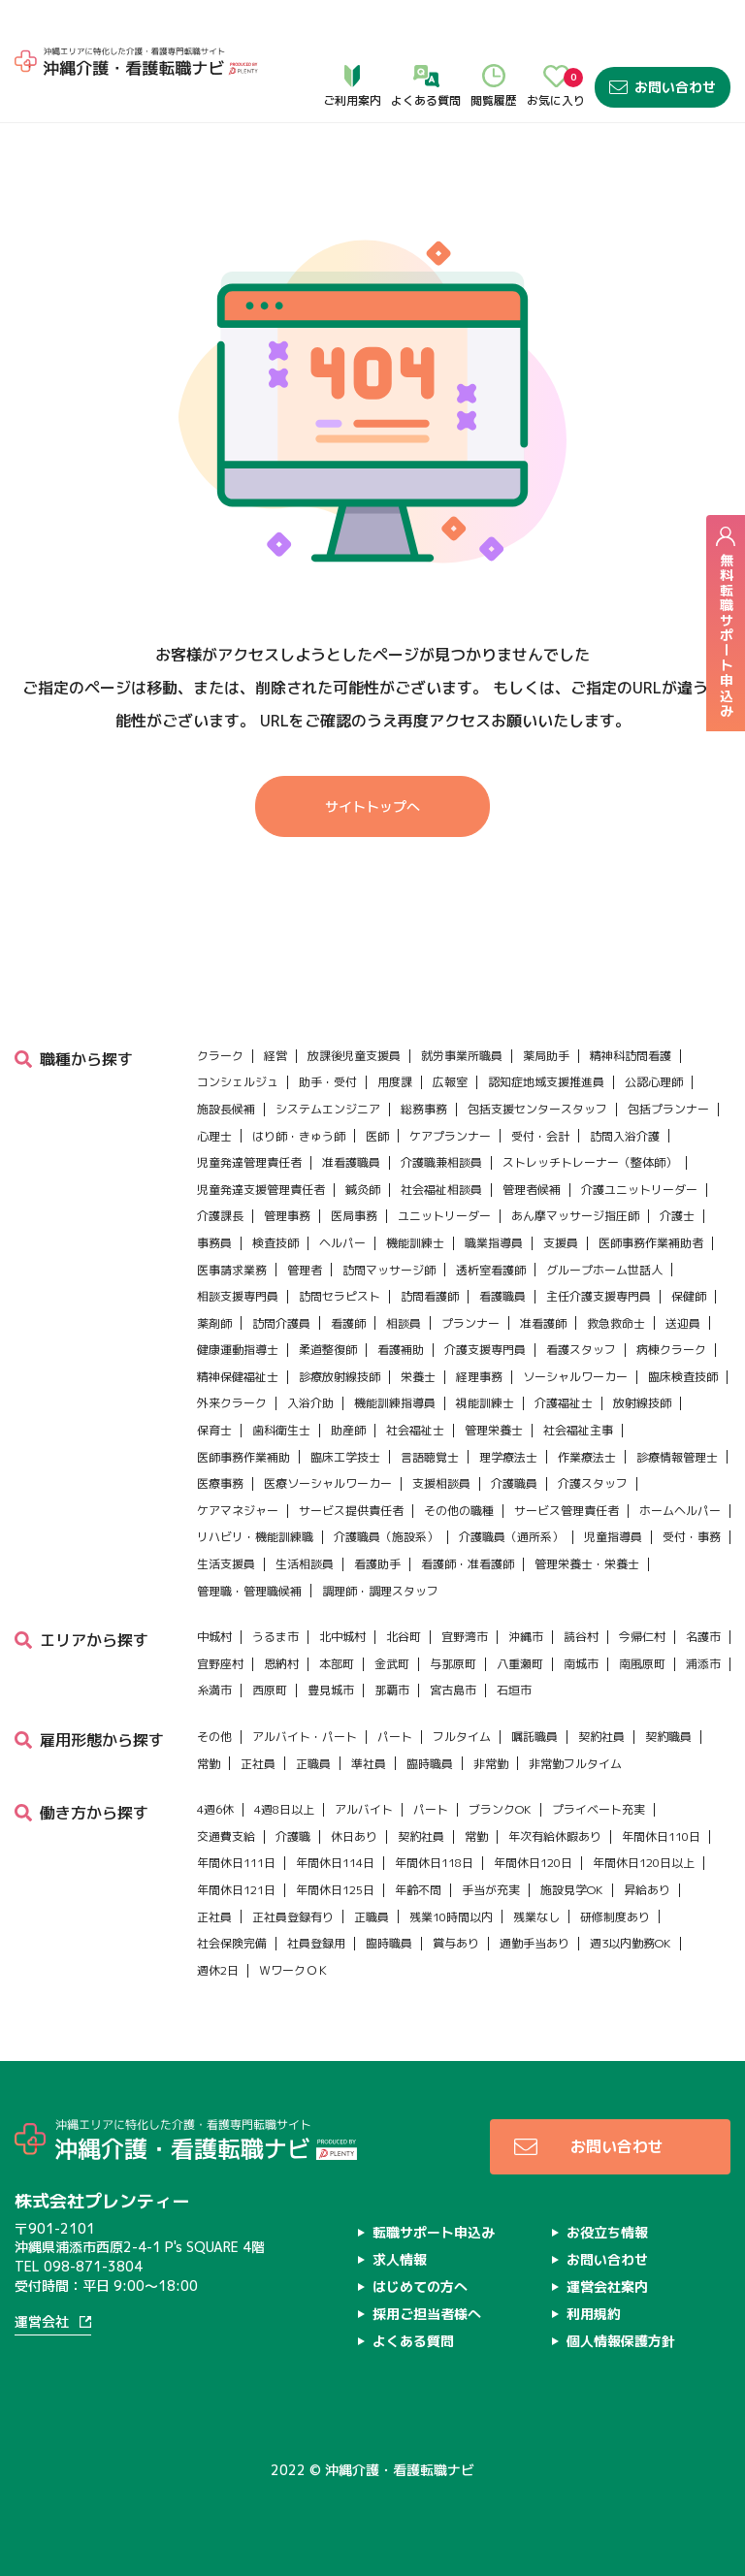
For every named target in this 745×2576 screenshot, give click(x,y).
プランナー (470, 1279)
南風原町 (642, 1619)
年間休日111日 (236, 1819)
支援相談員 (441, 1440)
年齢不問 (418, 1845)
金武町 (391, 1619)
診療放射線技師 (339, 1332)
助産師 (348, 1386)
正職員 (313, 1719)
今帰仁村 (642, 1593)
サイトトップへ (372, 807)
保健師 (688, 1252)
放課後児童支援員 (354, 1011)
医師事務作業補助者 (651, 1198)
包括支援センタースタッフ (537, 1064)
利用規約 (594, 2269)
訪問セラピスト (339, 1252)
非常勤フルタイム (575, 1719)
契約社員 (601, 1692)
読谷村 (581, 1593)
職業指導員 (494, 1198)
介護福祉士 (563, 1359)
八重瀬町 (520, 1619)
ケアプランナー (450, 1091)
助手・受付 (328, 1038)
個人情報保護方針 (621, 2296)
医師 (377, 1091)
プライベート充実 (598, 1765)
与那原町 (453, 1619)
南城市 (581, 1619)
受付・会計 (540, 1091)
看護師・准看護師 (467, 1519)
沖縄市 (525, 1593)
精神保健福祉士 (237, 1332)
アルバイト (364, 1765)
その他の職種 (459, 1466)
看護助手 (377, 1519)
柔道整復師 (328, 1306)
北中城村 (342, 1593)
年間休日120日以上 (644, 1819)
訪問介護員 (281, 1279)
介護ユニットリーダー (639, 1145)
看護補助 (400, 1306)
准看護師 (543, 1279)
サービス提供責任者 (351, 1466)
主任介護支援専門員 (598, 1252)
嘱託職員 (534, 1692)
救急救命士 (616, 1279)
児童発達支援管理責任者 (261, 1145)
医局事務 (354, 1172)
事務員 (214, 1198)
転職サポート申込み (433, 2187)
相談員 (403, 1279)
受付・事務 (692, 1493)
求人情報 (399, 2215)
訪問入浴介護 (625, 1091)
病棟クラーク (671, 1306)
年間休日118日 (434, 1819)
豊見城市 (331, 1646)
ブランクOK (500, 1765)
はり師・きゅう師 (298, 1091)
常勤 (208, 1719)
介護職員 (514, 1440)
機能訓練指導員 (395, 1359)
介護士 (677, 1172)
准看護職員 (351, 1119)
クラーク (220, 1011)
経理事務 (479, 1332)
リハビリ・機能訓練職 (255, 1493)
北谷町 (403, 1593)
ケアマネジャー (237, 1466)
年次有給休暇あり (554, 1792)
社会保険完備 (232, 1899)
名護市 (703, 1593)
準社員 (368, 1719)
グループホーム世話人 (604, 1225)
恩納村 (281, 1619)
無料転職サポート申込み (725, 622)
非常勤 (490, 1719)
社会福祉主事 (578, 1386)
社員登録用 (316, 1899)
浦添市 (703, 1619)
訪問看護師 (430, 1252)
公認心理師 (654, 1038)
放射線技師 (642, 1359)
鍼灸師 (362, 1145)
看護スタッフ (581, 1306)
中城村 (214, 1593)
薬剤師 (214, 1279)
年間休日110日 (661, 1792)
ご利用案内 (352, 39)
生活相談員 (304, 1519)
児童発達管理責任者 (249, 1119)
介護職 (292, 1792)
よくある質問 (426, 39)
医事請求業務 (232, 1225)
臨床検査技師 (683, 1332)
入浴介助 (310, 1359)
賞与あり (456, 1899)
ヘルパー (342, 1198)
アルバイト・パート (304, 1692)
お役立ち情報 (607, 2187)
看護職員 (502, 1252)
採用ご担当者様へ (426, 2269)
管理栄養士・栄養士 (586, 1519)
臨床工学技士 (345, 1412)
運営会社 (42, 2278)
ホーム (35, 96)
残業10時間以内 (451, 1872)
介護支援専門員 (485, 1306)
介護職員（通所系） (511, 1493)
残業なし (536, 1872)
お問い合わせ (662, 40)
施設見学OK (571, 1845)
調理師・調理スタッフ (380, 1546)
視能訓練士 (485, 1359)
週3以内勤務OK (630, 1899)
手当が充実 (491, 1845)
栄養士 (418, 1332)
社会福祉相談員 (441, 1145)
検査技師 (275, 1198)
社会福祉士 (415, 1386)
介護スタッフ (593, 1440)
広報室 (450, 1038)
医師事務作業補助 (243, 1412)
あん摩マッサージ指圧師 (575, 1172)
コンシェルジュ (237, 1038)
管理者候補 (531, 1145)
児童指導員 (613, 1493)
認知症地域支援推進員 (546, 1038)
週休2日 (218, 1925)
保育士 (214, 1386)
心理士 (214, 1091)
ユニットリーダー (444, 1172)
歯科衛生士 (281, 1386)
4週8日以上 (284, 1765)
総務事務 (424, 1064)
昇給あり (647, 1845)
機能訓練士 (415, 1198)
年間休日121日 (236, 1845)
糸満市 (214, 1646)
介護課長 (220, 1172)
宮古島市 (453, 1646)
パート (394, 1692)
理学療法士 (508, 1412)
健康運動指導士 (237, 1306)
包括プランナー (668, 1064)
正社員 (258, 1719)
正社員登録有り (293, 1872)
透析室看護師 (491, 1225)
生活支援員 (226, 1519)
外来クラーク (232, 1359)
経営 (275, 1011)
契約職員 (668, 1692)
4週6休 (215, 1765)
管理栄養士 (494, 1386)
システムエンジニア (327, 1064)
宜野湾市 (464, 1593)
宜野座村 (220, 1619)
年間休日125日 (335, 1845)
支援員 (560, 1198)
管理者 (304, 1225)
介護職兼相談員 (441, 1119)
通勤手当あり (534, 1899)
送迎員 (682, 1279)
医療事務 (220, 1440)
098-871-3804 (93, 2221)
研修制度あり (615, 1872)
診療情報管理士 (677, 1412)
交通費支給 (226, 1792)
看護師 (348, 1279)
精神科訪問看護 (630, 1011)
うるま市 (275, 1593)
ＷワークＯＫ (294, 1925)
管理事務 (287, 1172)
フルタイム (462, 1692)
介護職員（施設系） (386, 1493)
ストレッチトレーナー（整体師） (589, 1119)
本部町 (336, 1619)
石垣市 (514, 1646)
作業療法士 (587, 1412)
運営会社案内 (607, 2242)
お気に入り (556, 39)
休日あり (354, 1792)
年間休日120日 (533, 1819)
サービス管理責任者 (566, 1466)
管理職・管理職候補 (249, 1546)
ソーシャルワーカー (575, 1332)
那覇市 (391, 1646)
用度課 (394, 1038)
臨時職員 (429, 1719)
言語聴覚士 (430, 1412)
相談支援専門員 (237, 1252)
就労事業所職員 (461, 1011)
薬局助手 (546, 1011)
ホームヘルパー (680, 1466)
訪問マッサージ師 (389, 1225)
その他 (214, 1692)
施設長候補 (226, 1064)
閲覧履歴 (493, 39)
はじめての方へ (420, 2242)
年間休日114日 (335, 1819)
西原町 (269, 1646)
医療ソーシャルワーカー (328, 1440)
